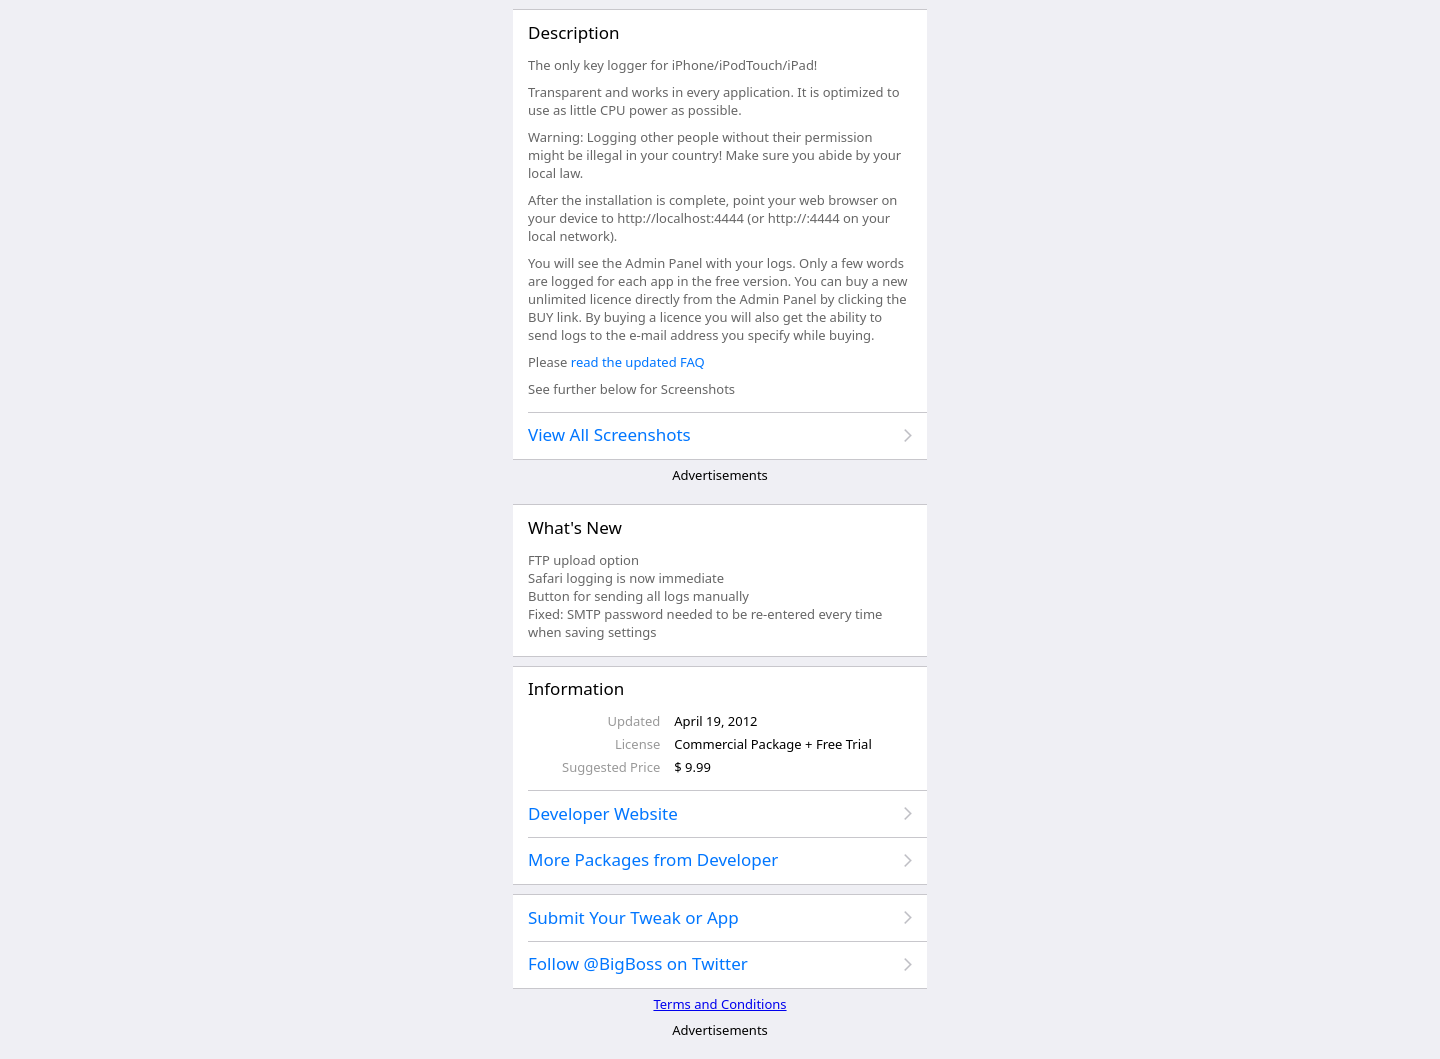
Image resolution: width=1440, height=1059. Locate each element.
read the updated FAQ (638, 362)
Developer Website (603, 813)
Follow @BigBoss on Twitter (638, 963)
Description (573, 32)
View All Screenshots (609, 434)
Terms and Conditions (719, 1004)
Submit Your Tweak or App (633, 917)
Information (576, 688)
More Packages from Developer (653, 859)
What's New (575, 527)
